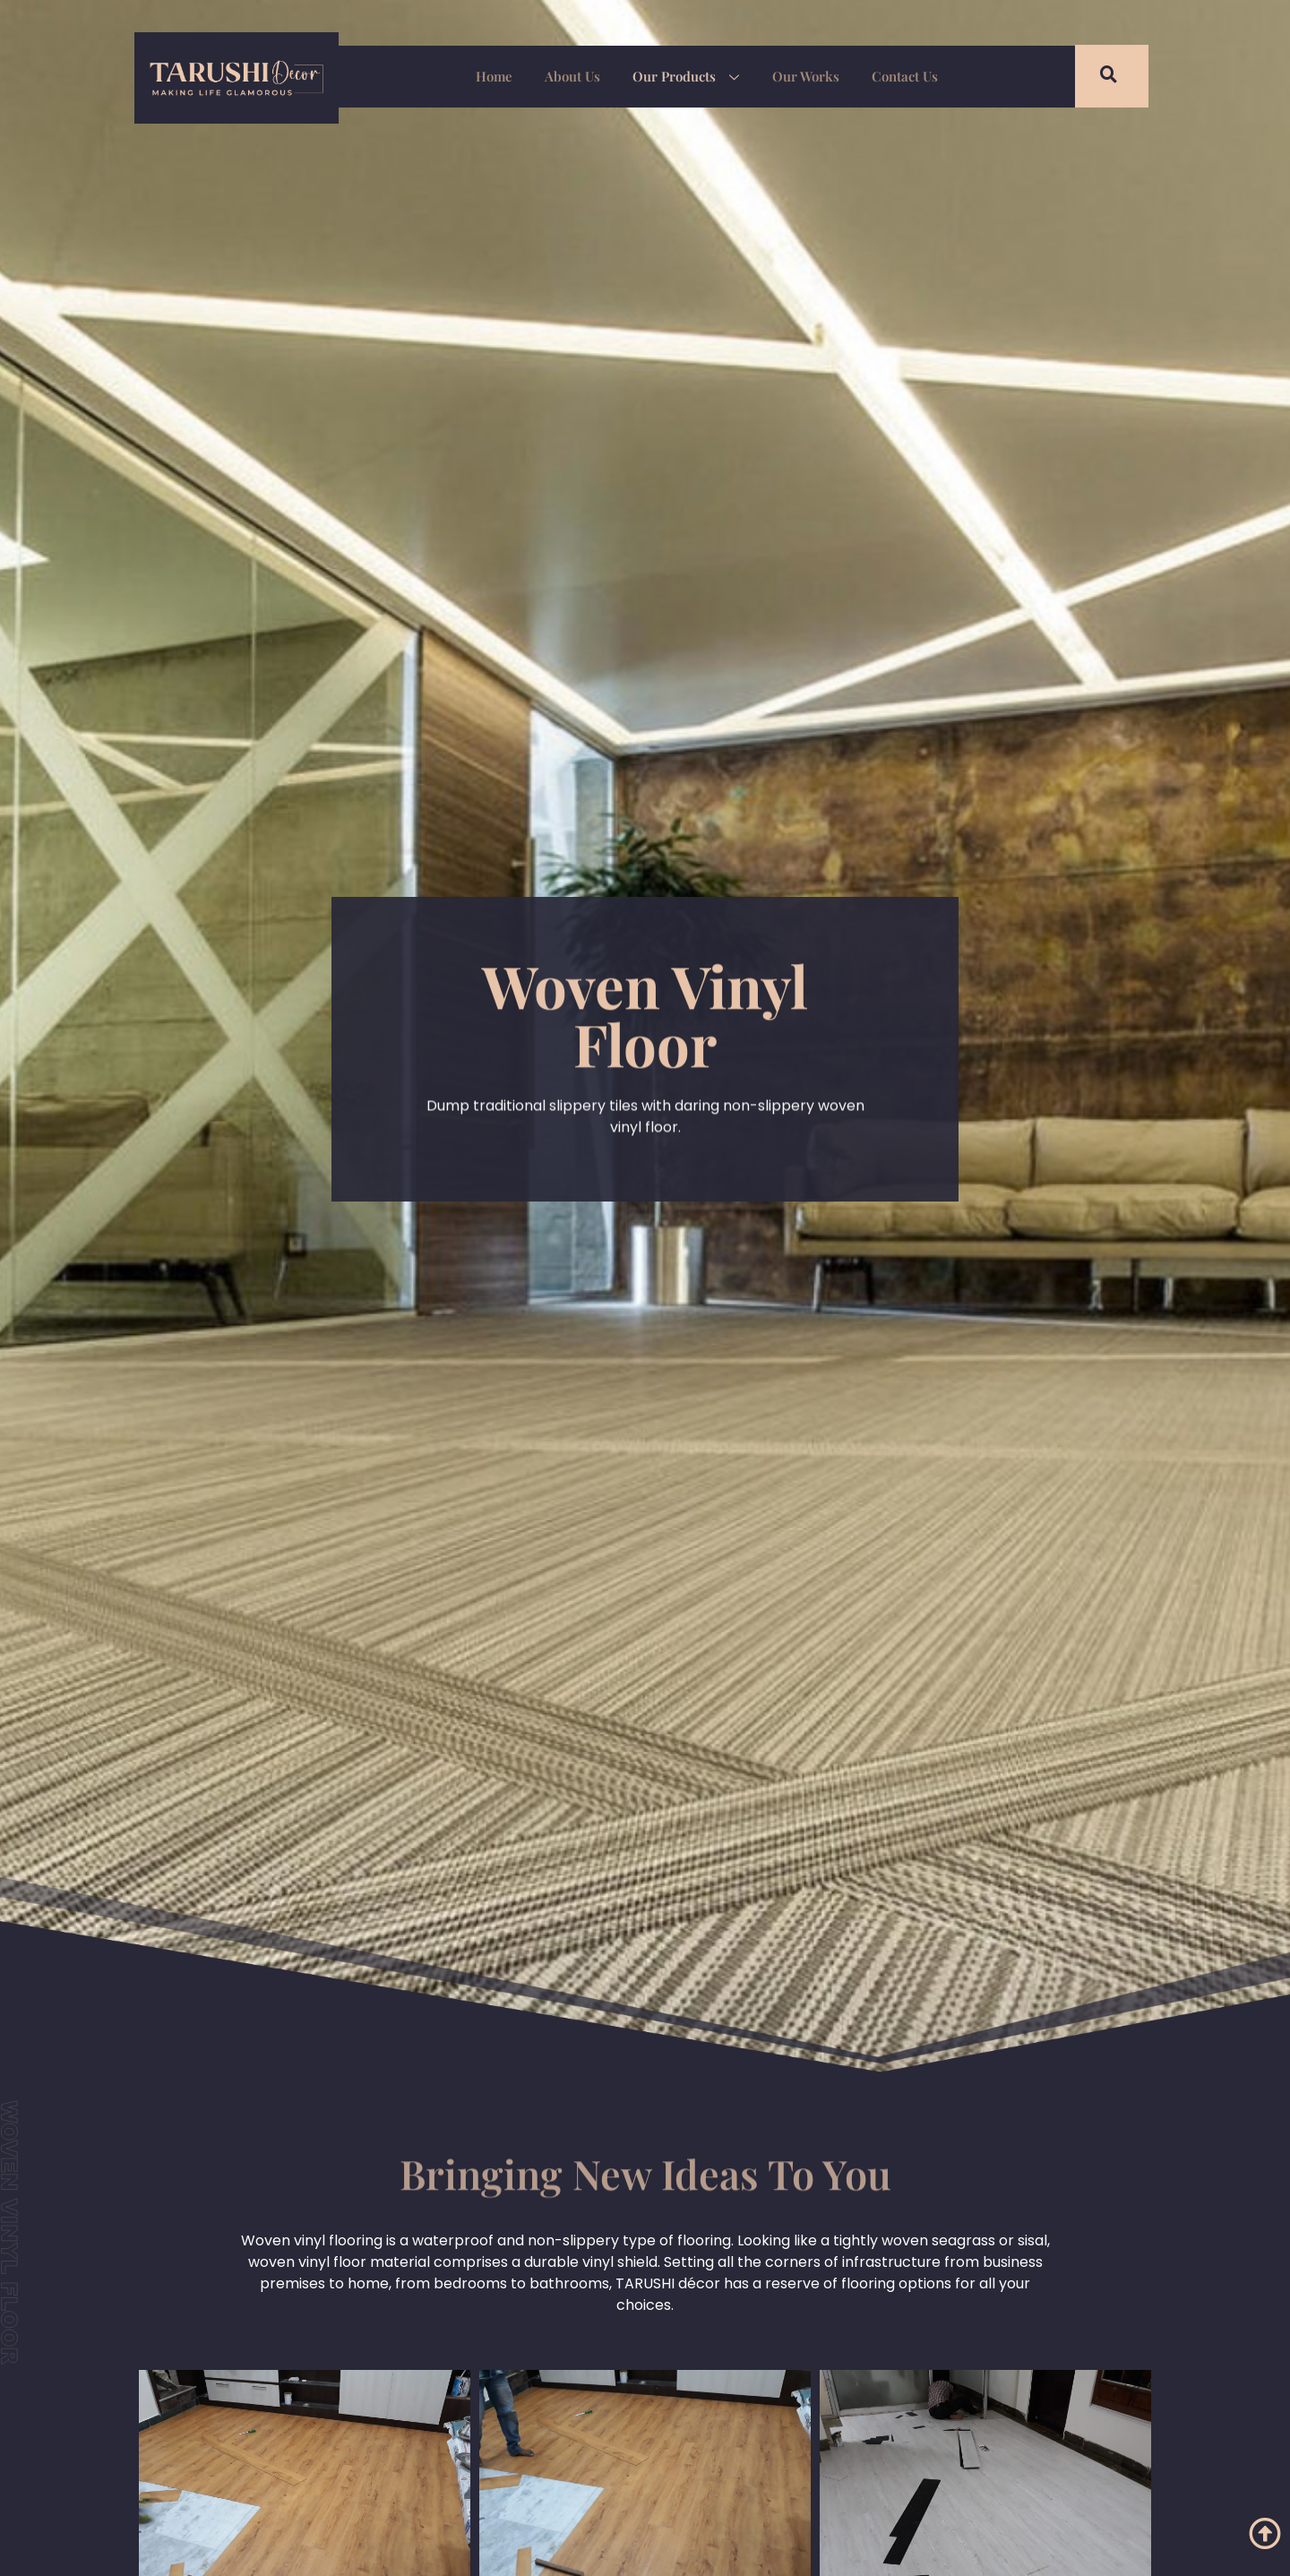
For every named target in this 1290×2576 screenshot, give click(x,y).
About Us (578, 76)
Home (504, 76)
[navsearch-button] (1097, 76)
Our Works (799, 76)
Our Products (685, 78)
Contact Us (893, 76)
